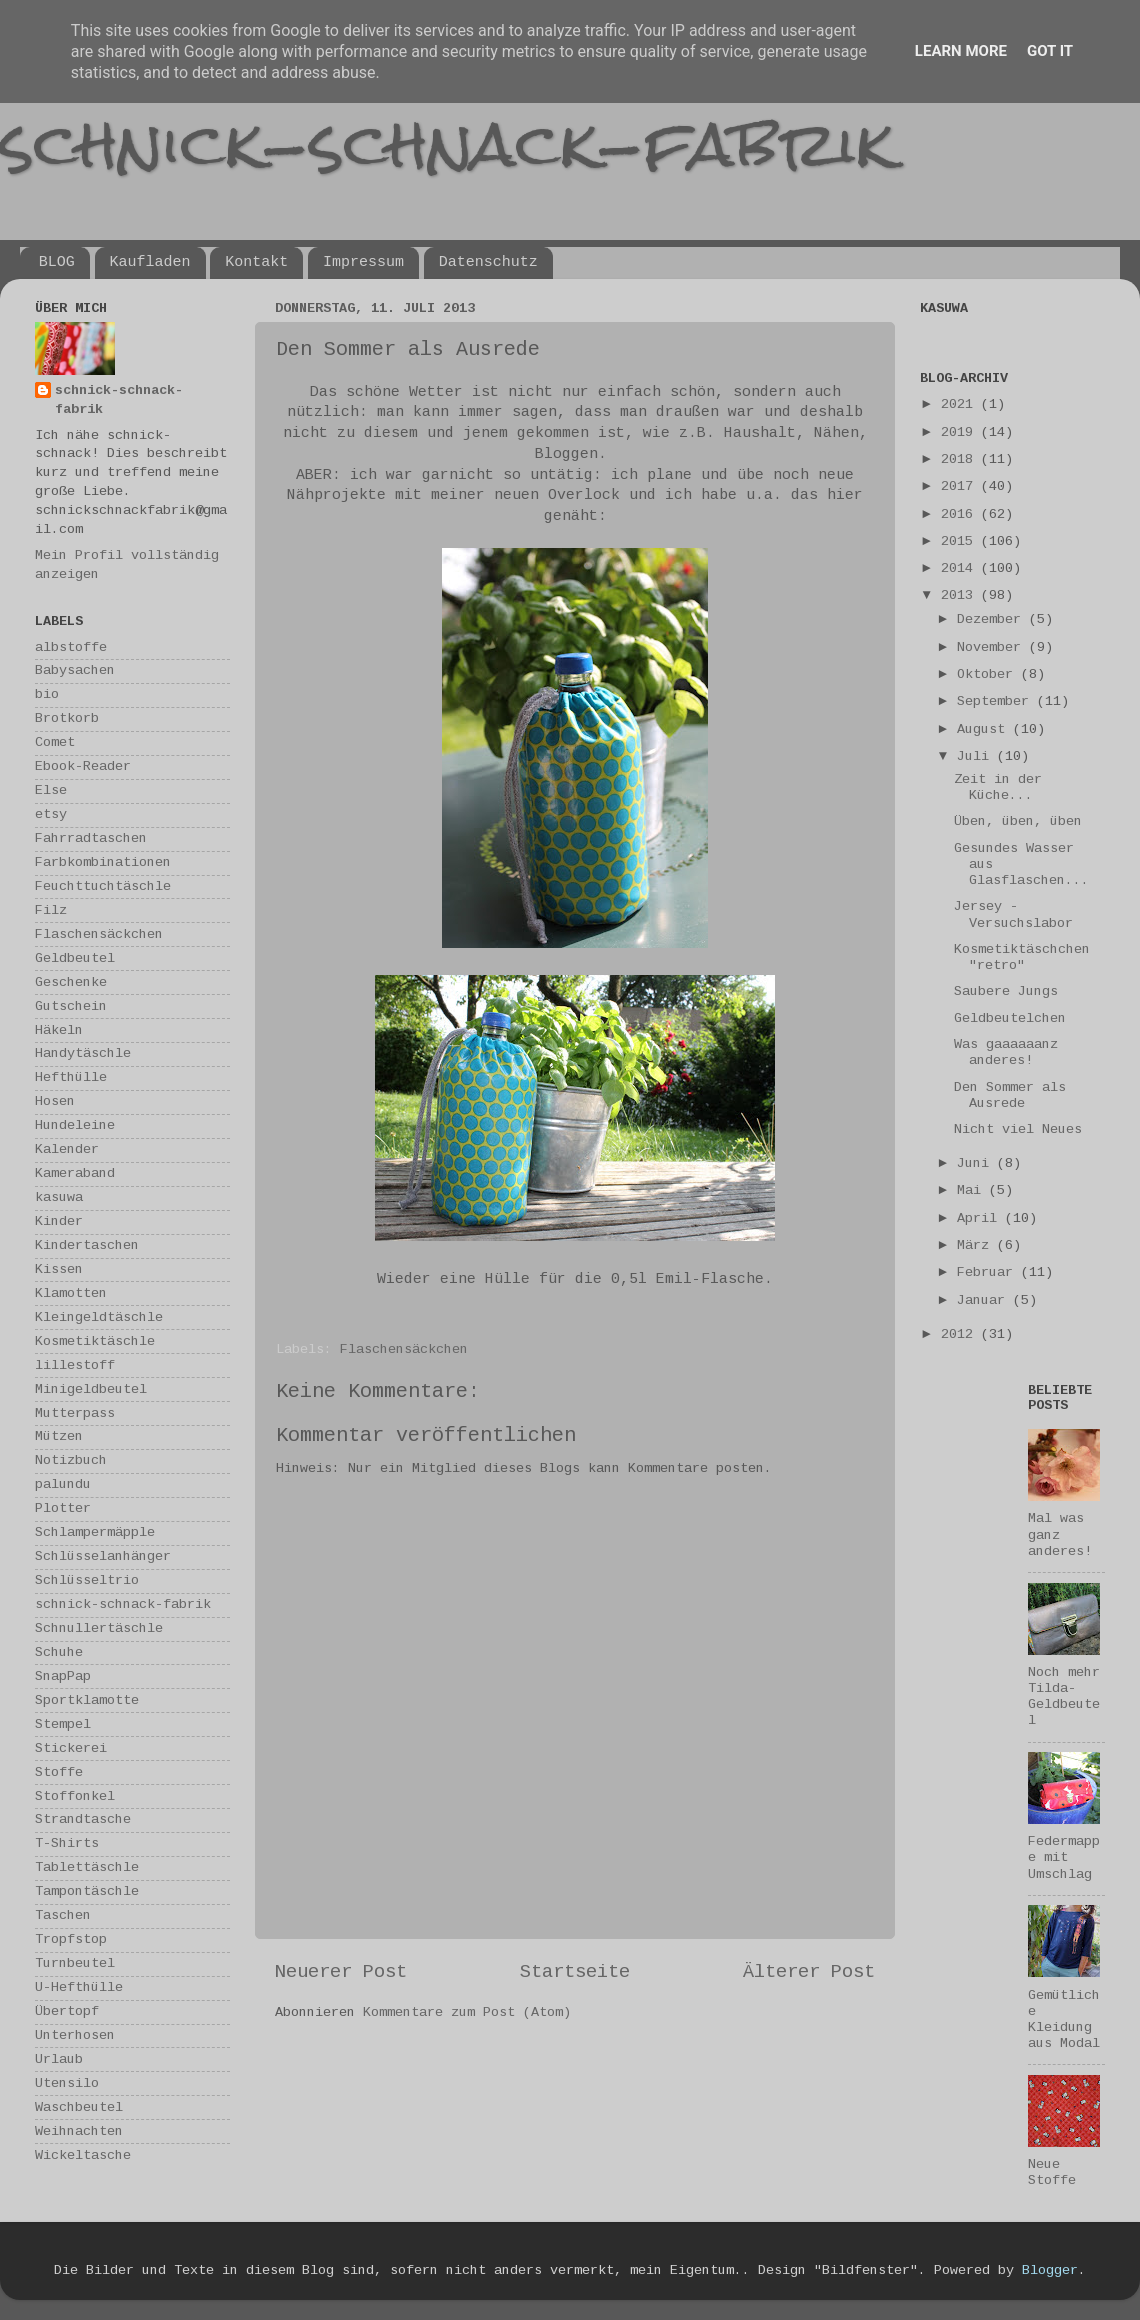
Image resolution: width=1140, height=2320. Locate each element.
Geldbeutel (75, 958)
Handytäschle (83, 1053)
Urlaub (59, 2059)
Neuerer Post (341, 1972)
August (985, 729)
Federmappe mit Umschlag (1064, 1857)
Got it (1050, 51)
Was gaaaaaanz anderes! (1006, 1052)
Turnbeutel (75, 1963)
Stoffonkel (75, 1796)
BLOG (57, 262)
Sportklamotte (87, 1700)
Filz (51, 910)
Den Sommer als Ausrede (1010, 1095)
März (977, 1245)
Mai (973, 1190)
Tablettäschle (87, 1867)
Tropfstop (71, 1939)
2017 (961, 486)
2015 (961, 541)
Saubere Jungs (1006, 991)
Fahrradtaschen (91, 838)
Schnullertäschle (99, 1628)
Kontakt (256, 262)
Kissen (59, 1269)
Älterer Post (809, 1972)
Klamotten (71, 1293)
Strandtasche (83, 1819)
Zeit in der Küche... (998, 787)
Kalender (67, 1149)
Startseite (575, 1972)
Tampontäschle (87, 1891)
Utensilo (67, 2083)
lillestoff (75, 1365)
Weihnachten (79, 2131)
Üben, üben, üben (1018, 821)
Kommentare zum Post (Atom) (467, 2012)
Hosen (55, 1101)
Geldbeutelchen (1010, 1018)
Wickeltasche (83, 2155)
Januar (985, 1300)
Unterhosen (75, 2035)
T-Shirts (67, 1843)
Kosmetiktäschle (95, 1341)
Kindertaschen (87, 1245)
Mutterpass (75, 1413)
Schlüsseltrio (87, 1580)
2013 (961, 595)
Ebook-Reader (83, 766)
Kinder (59, 1221)
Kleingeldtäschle (99, 1317)
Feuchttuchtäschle (103, 886)
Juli (977, 756)
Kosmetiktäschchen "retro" (1022, 957)
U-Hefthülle (79, 1987)
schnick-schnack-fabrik (447, 143)
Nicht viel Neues (1018, 1129)
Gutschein (71, 1006)
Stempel (63, 1724)
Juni (977, 1163)
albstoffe (71, 647)
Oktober (989, 674)
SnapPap (63, 1676)
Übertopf (67, 2011)
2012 (961, 1334)
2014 (961, 568)
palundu (63, 1484)
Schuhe (59, 1652)
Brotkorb (67, 718)
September (997, 701)
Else (51, 790)
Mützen (59, 1436)
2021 (961, 404)
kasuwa (59, 1197)
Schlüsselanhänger (103, 1556)
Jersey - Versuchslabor (1013, 914)
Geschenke (71, 982)
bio (47, 694)
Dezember (993, 619)
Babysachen (75, 670)
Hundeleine (75, 1125)
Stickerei (71, 1748)
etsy (51, 814)
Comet (55, 742)
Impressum (363, 262)
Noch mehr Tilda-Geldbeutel (1064, 1697)
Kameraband (75, 1173)
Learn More (961, 51)
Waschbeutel (79, 2107)
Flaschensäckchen (404, 1349)
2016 (961, 514)
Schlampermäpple (95, 1532)
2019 (961, 432)
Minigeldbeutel (91, 1389)
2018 (961, 459)
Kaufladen (150, 262)
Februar (989, 1272)
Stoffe (59, 1772)
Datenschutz (488, 262)
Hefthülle (71, 1077)
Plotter (63, 1508)
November (993, 647)
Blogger (1050, 2270)
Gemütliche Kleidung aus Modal (1064, 2020)
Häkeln (59, 1030)
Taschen (63, 1915)
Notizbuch (71, 1460)
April (981, 1218)
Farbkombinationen (103, 862)
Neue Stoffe (1052, 2172)
